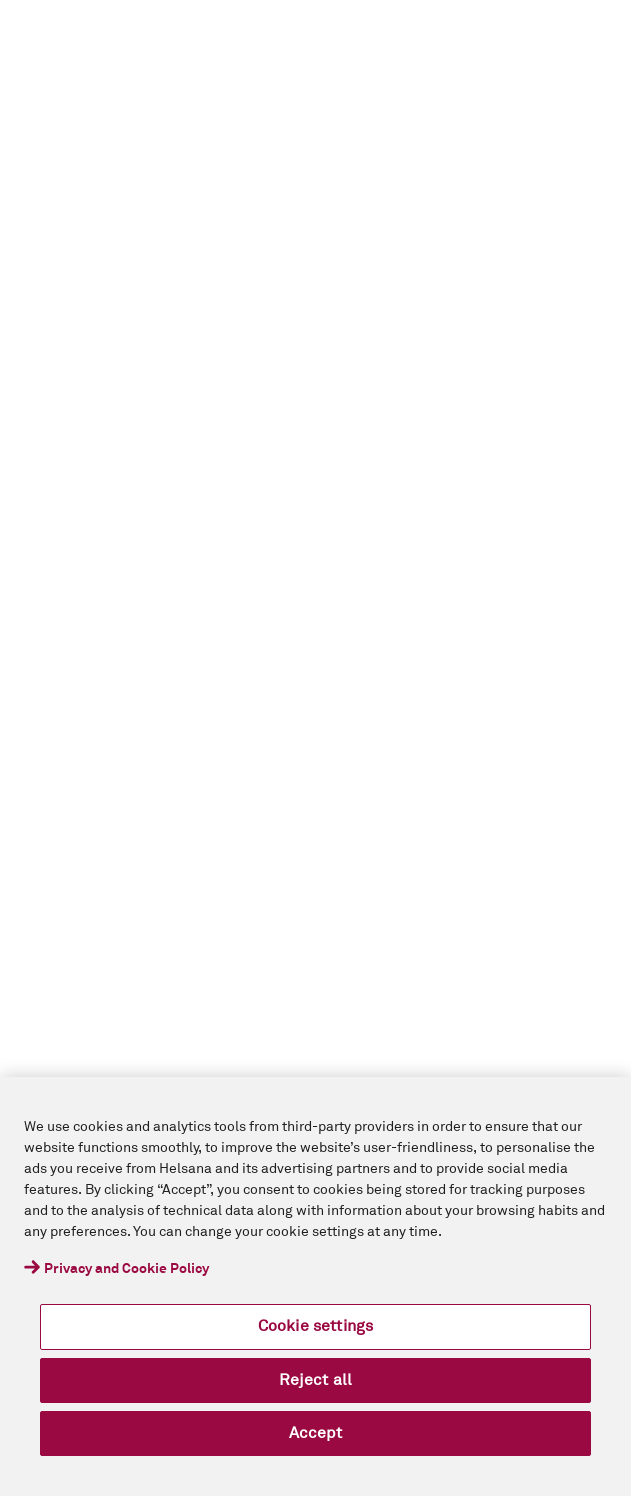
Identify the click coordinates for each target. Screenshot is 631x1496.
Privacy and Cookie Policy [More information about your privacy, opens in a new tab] (126, 1269)
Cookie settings (315, 1326)
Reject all (316, 1380)
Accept (316, 1433)
